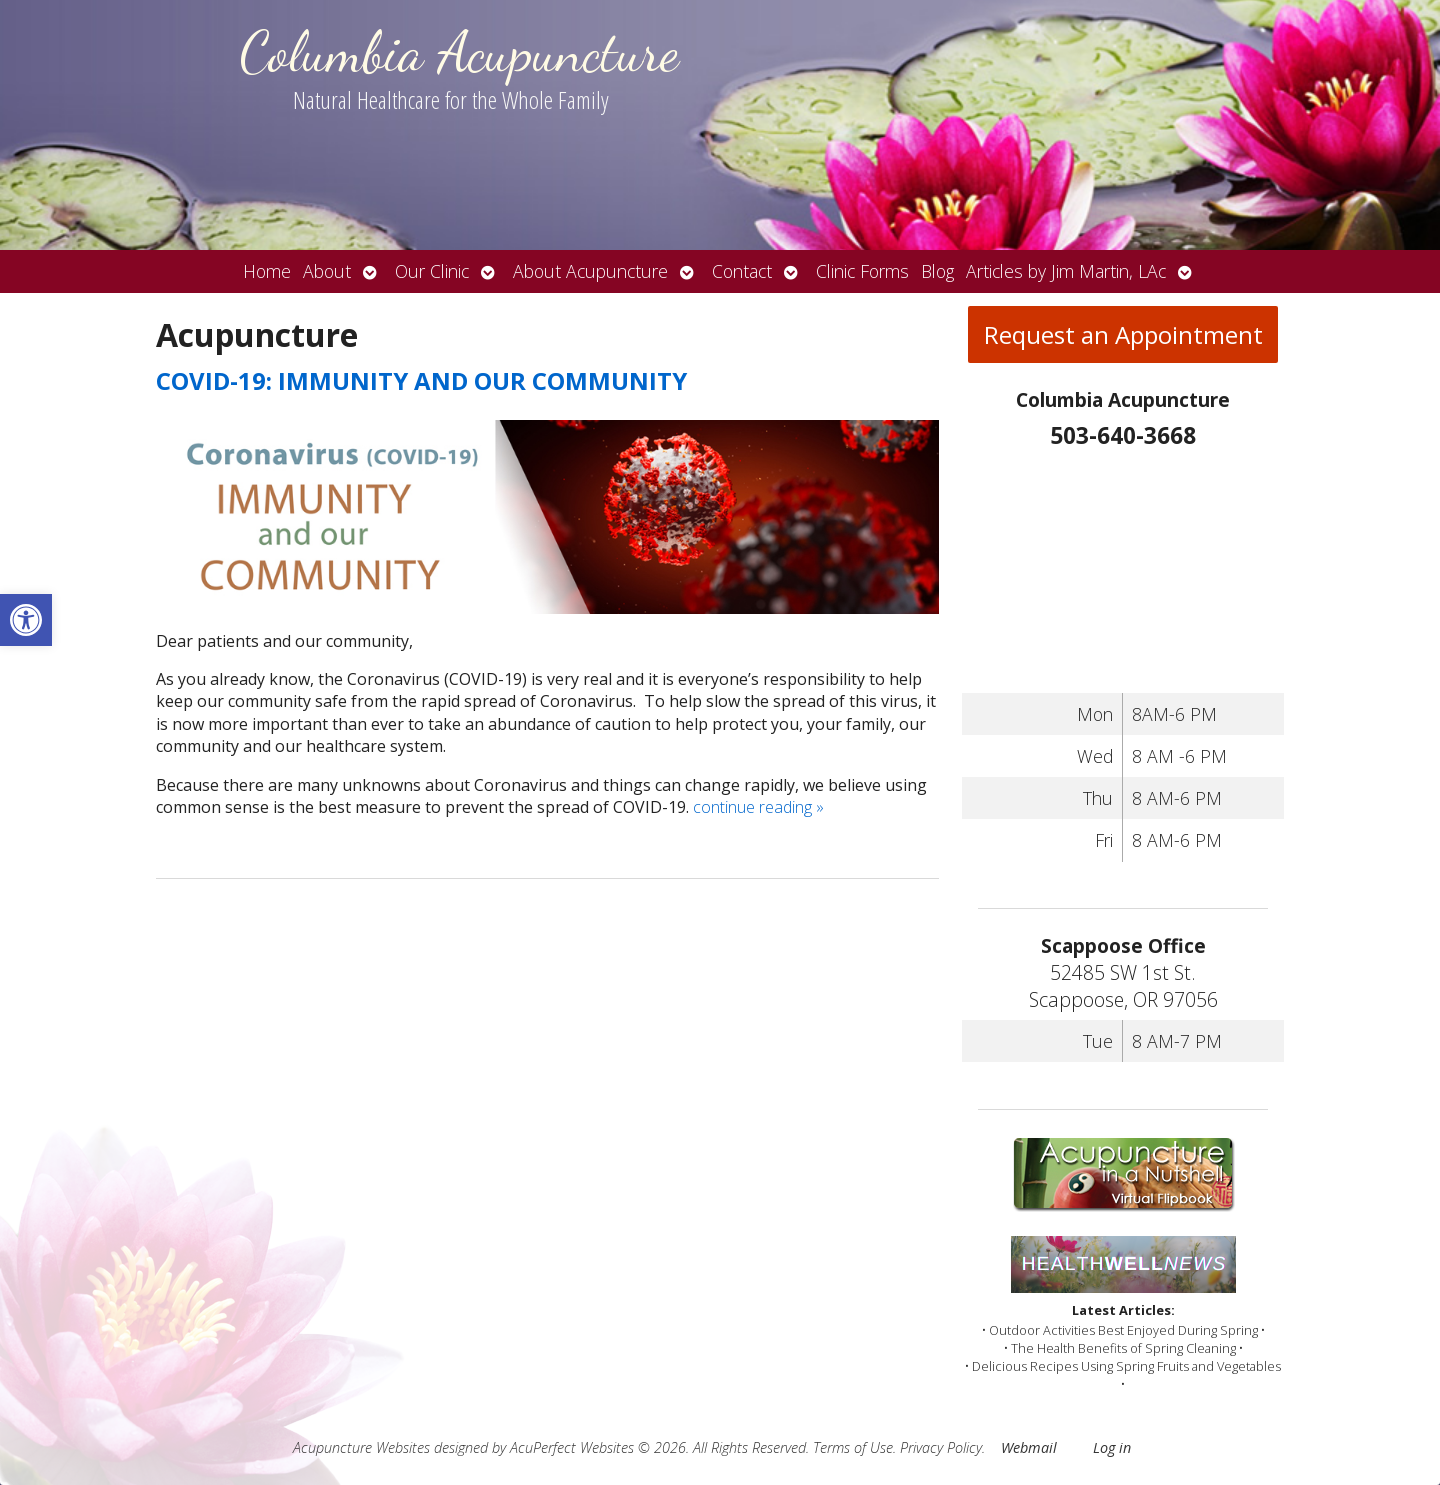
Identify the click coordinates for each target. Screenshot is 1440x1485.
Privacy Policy (941, 1447)
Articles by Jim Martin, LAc (1066, 271)
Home (267, 271)
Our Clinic (432, 271)
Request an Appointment (1123, 334)
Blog (937, 271)
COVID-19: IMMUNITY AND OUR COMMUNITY (421, 380)
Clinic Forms (862, 271)
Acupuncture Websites (361, 1447)
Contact (742, 271)
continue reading (758, 807)
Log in (1112, 1447)
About (327, 271)
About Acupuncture (590, 271)
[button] (26, 620)
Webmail (1029, 1447)
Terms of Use (853, 1447)
